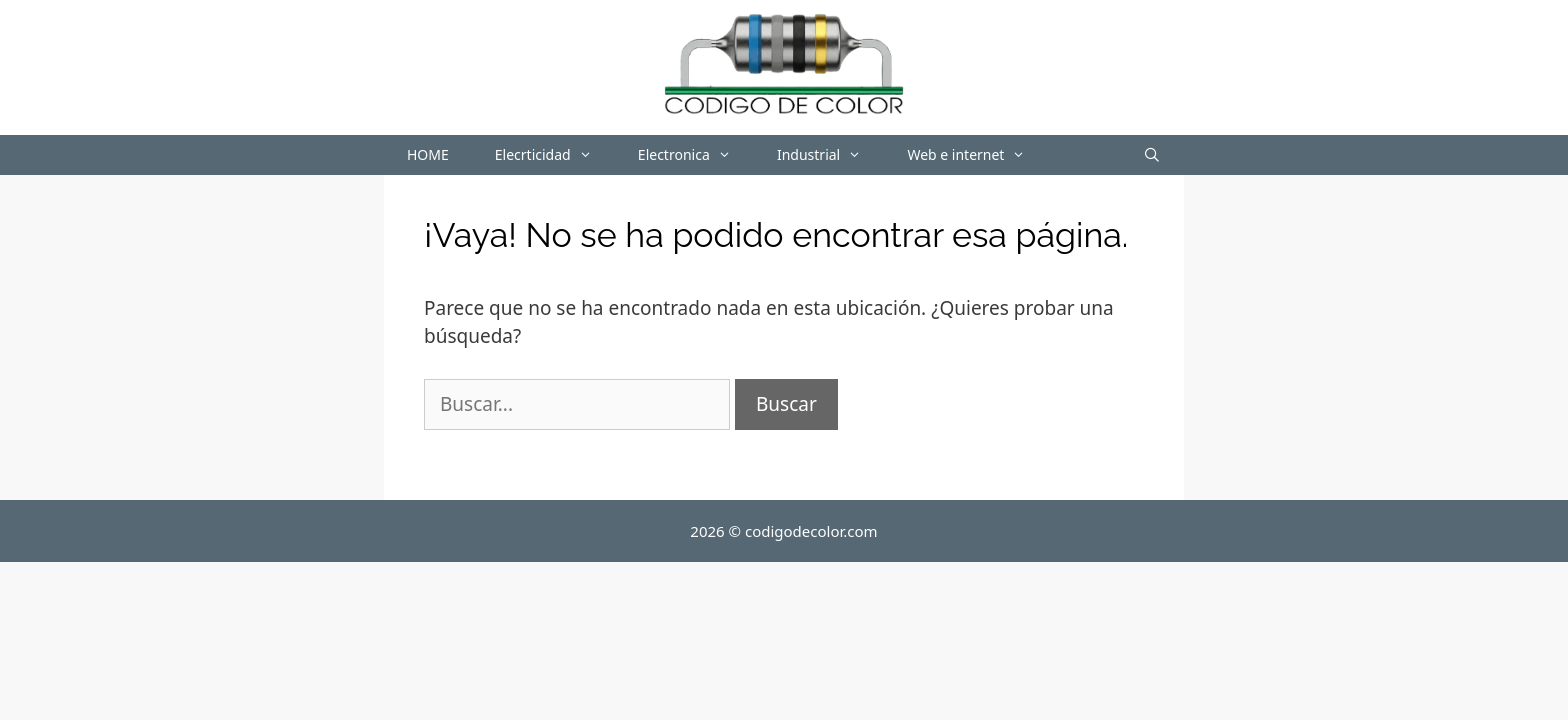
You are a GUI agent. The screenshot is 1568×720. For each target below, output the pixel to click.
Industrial (830, 155)
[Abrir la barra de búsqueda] (1152, 155)
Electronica (696, 155)
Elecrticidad (555, 155)
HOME (428, 154)
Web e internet (977, 155)
